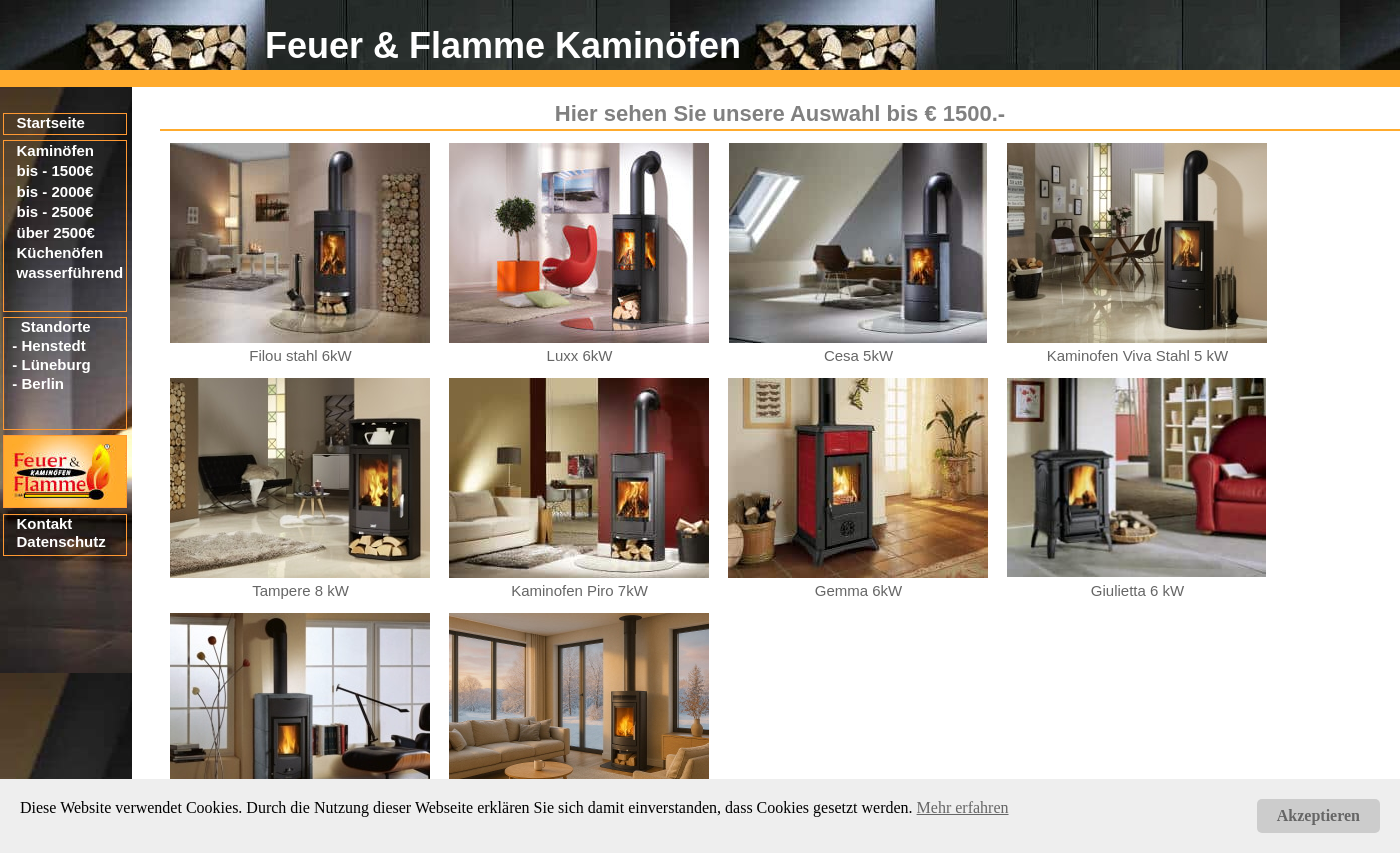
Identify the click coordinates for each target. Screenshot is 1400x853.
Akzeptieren (1318, 815)
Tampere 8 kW (300, 590)
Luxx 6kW (580, 355)
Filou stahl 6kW (300, 355)
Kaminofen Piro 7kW (579, 590)
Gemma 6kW (859, 590)
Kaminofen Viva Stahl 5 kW (1137, 355)
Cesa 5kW (858, 355)
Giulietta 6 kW (1137, 590)
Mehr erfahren (963, 807)
